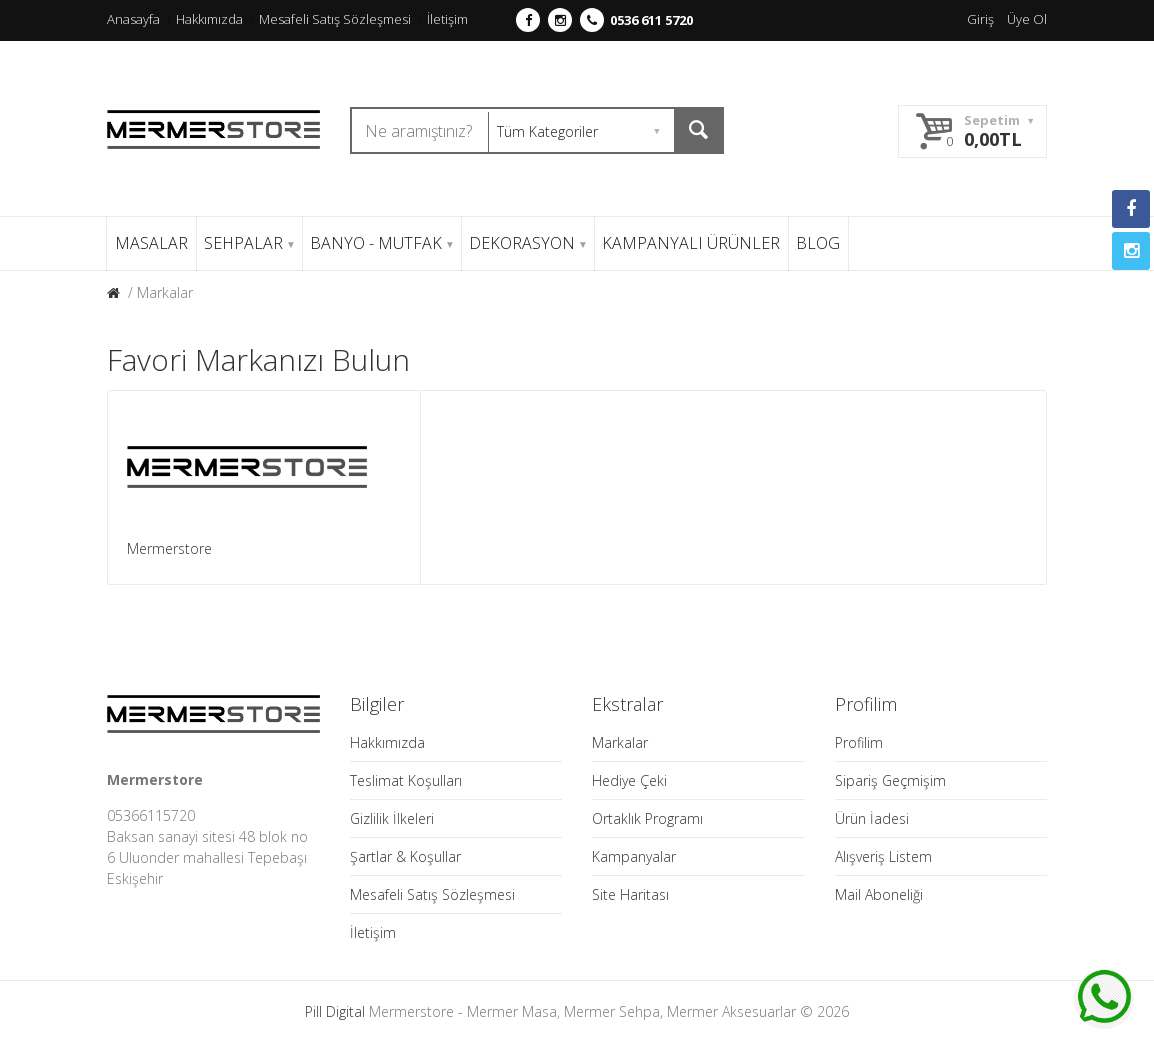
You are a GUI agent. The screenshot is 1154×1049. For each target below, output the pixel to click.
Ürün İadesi (872, 818)
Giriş (980, 19)
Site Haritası (630, 894)
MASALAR (151, 243)
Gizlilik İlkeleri (392, 818)
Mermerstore (169, 548)
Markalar (165, 292)
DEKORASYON (527, 243)
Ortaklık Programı (647, 818)
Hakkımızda (209, 19)
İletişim (447, 19)
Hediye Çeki (629, 780)
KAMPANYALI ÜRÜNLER (691, 243)
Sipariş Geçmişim (890, 780)
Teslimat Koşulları (406, 780)
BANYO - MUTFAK (381, 243)
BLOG (818, 243)
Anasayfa (133, 19)
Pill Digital (335, 1011)
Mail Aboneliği (879, 894)
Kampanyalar (634, 856)
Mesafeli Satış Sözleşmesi (335, 19)
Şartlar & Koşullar (405, 856)
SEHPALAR (249, 243)
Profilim (859, 742)
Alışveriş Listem (883, 856)
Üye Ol (1027, 19)
